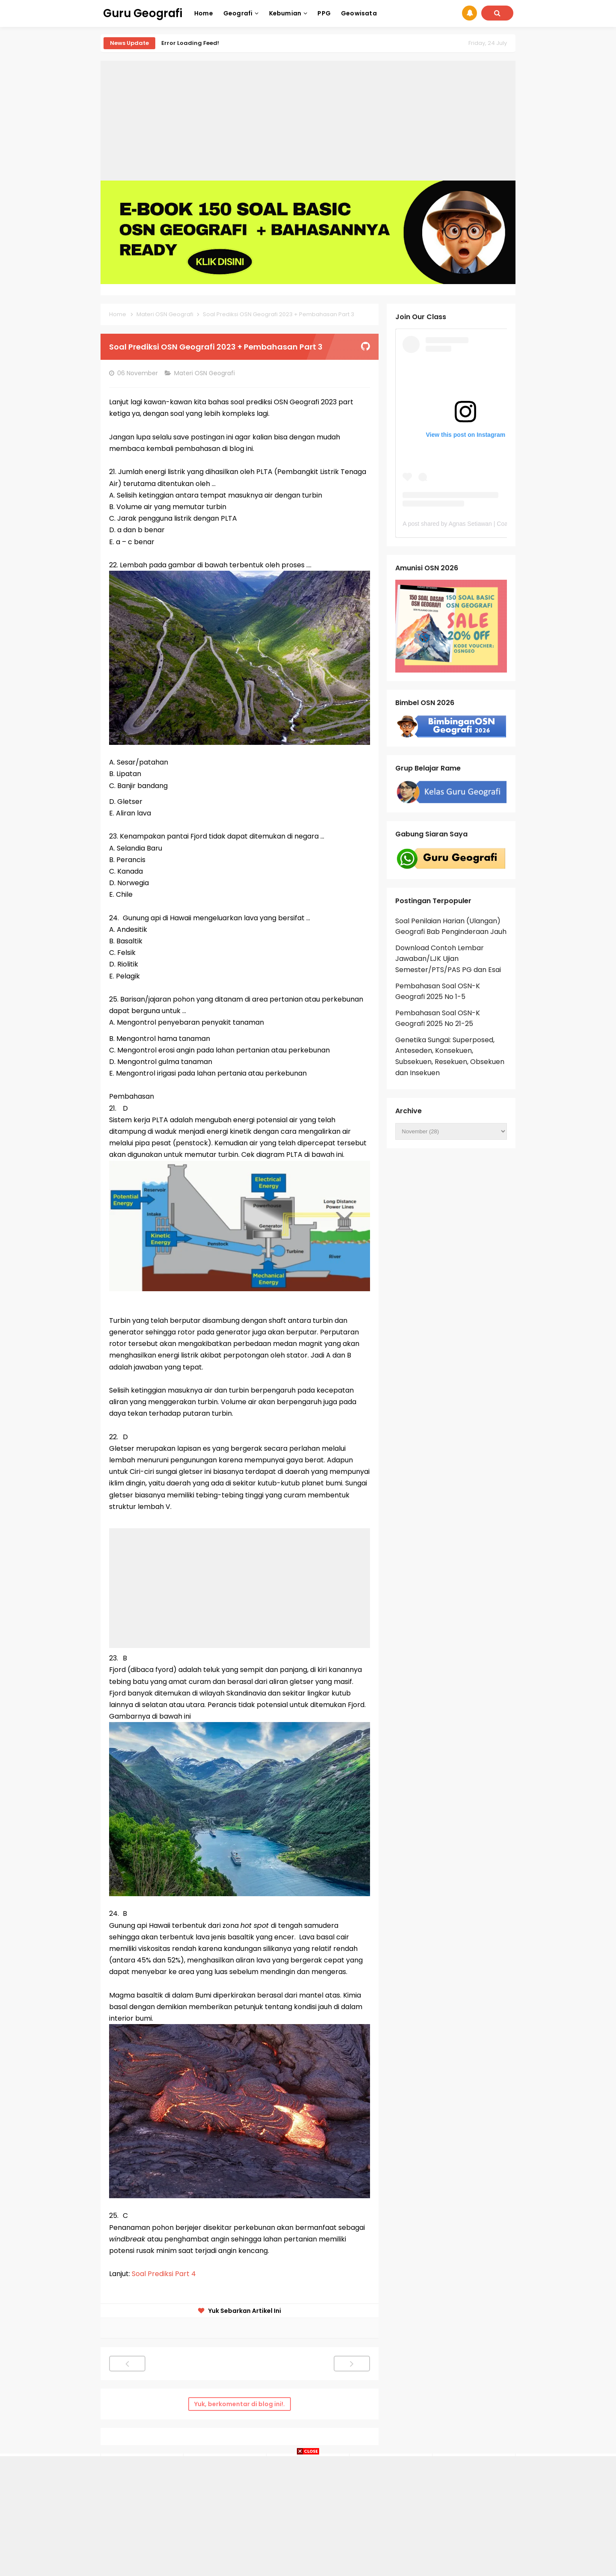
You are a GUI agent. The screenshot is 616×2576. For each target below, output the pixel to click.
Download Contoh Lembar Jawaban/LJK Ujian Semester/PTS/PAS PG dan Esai (448, 959)
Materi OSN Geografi (205, 373)
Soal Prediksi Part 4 (164, 2274)
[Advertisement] (308, 121)
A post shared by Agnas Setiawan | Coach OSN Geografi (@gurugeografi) (500, 523)
